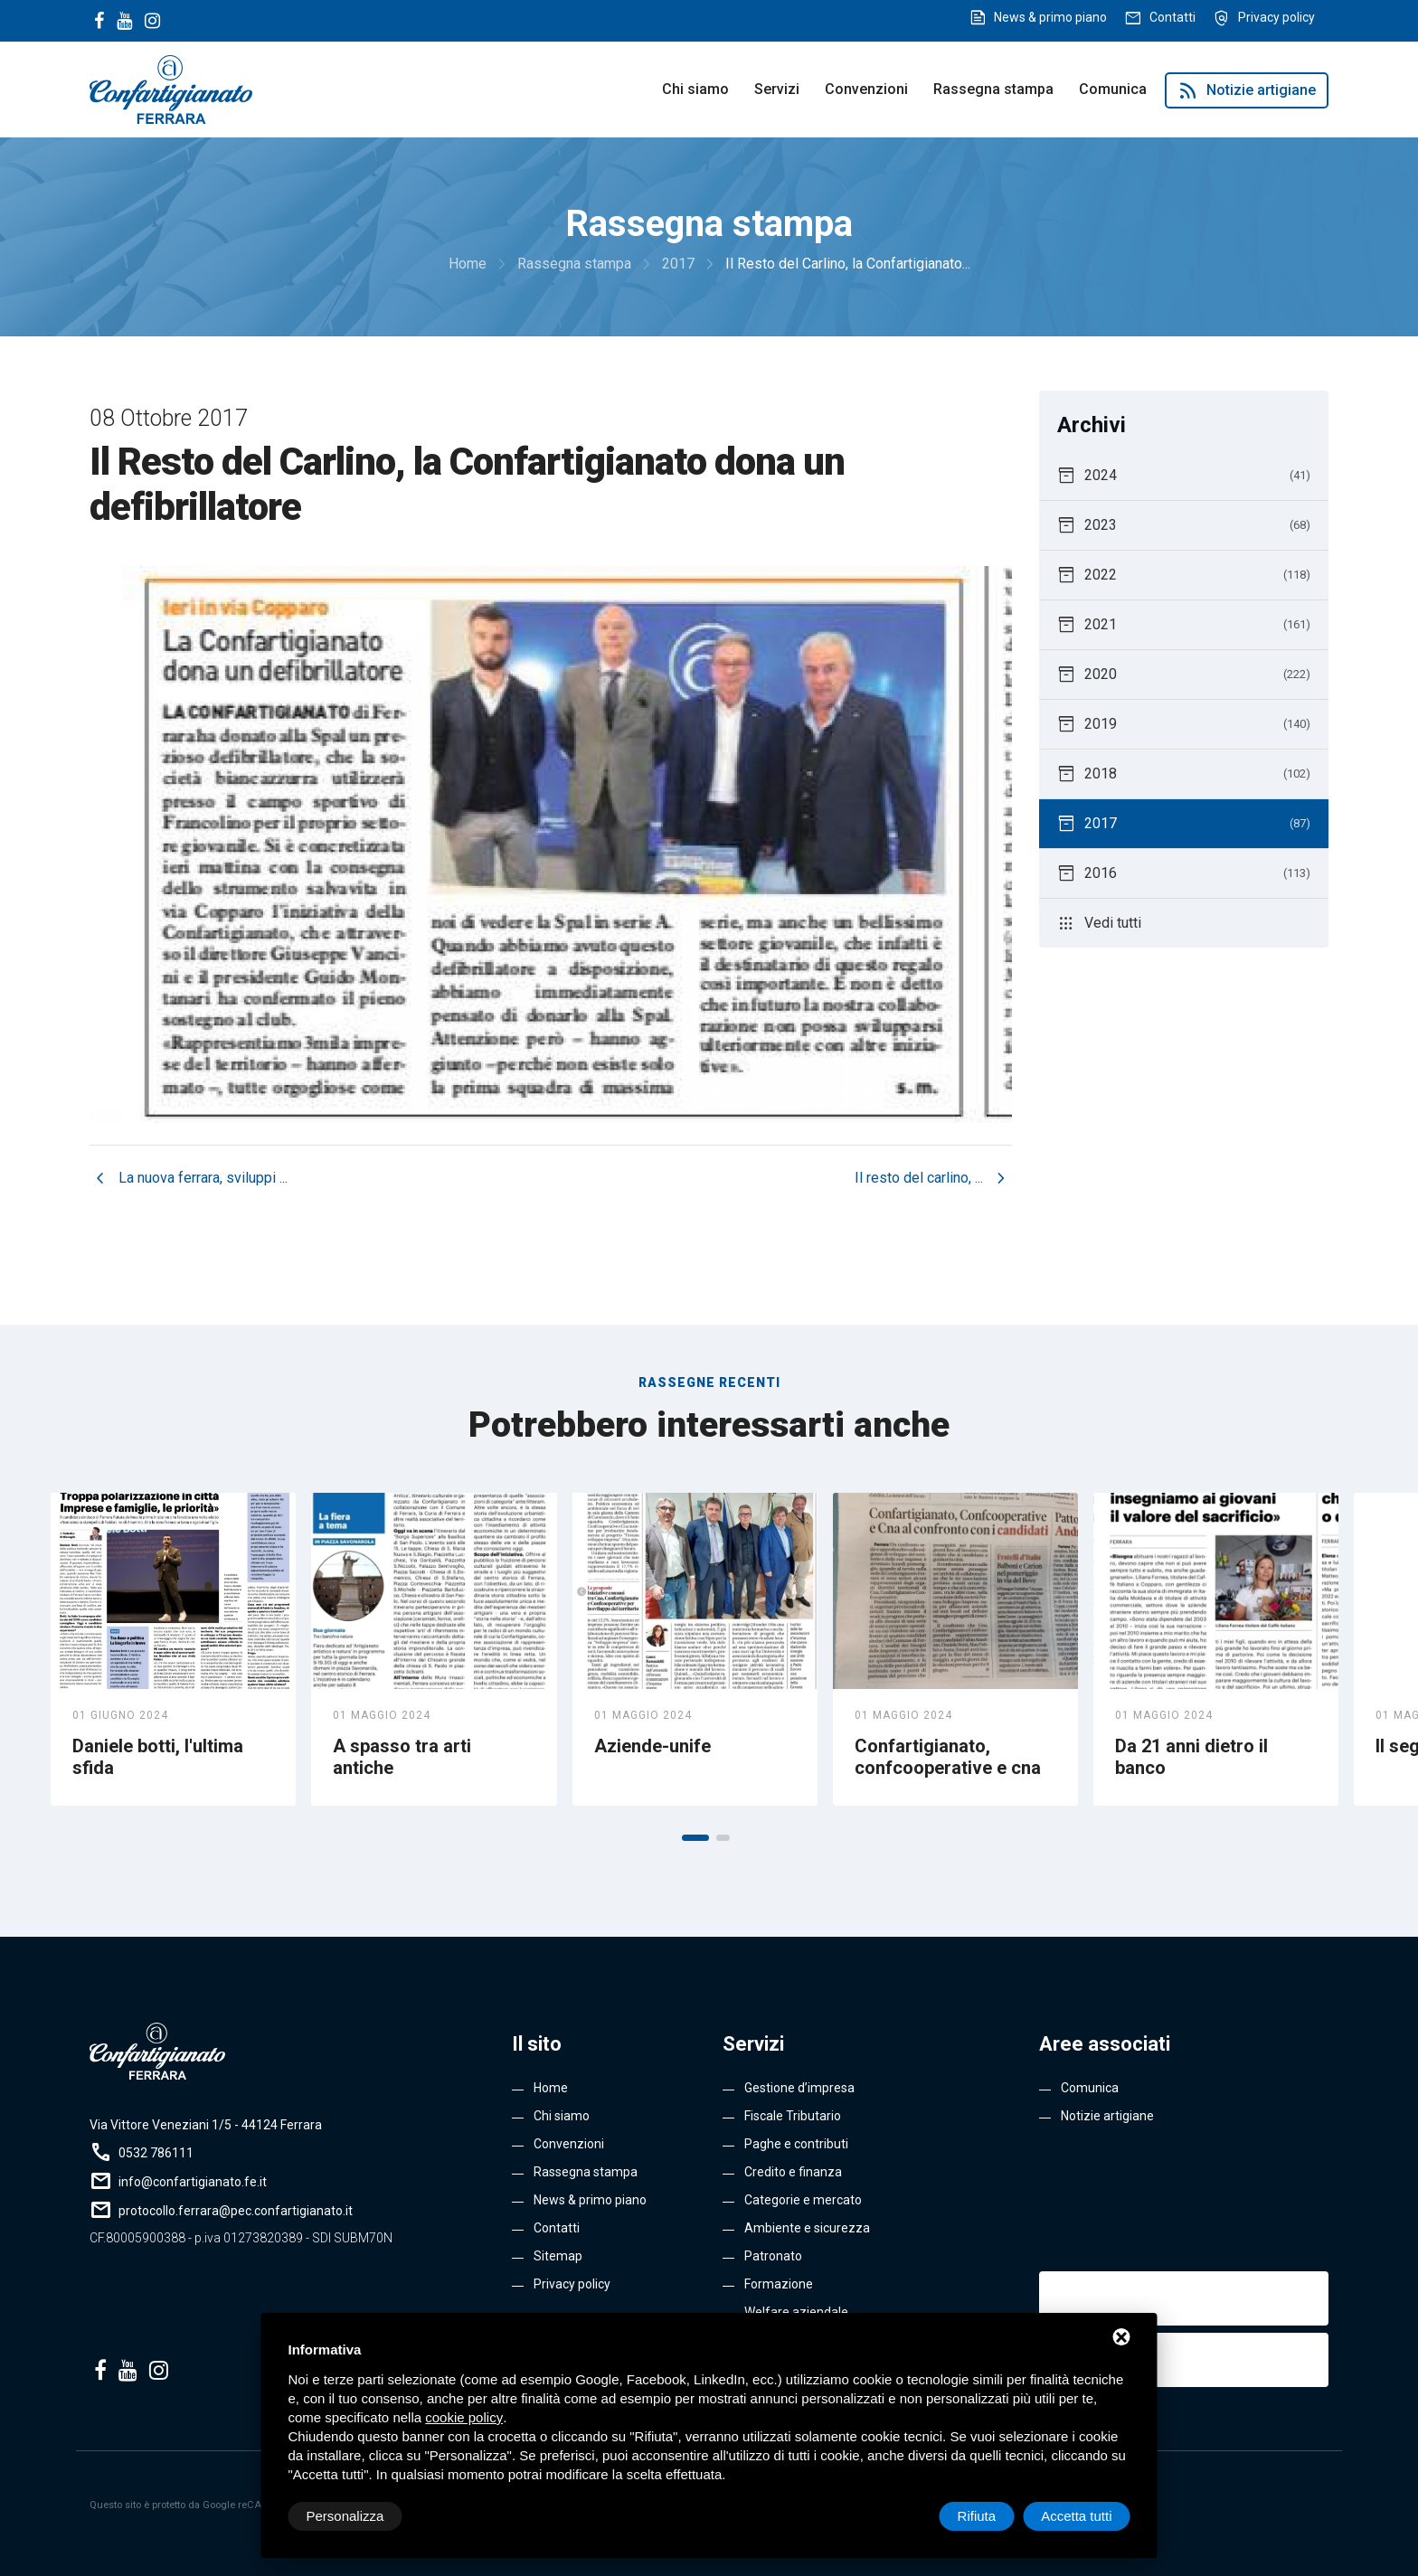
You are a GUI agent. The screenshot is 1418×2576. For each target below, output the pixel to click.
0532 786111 (156, 2153)
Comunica (1113, 89)
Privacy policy (1276, 17)
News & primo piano (1050, 17)
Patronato (773, 2256)
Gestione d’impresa (799, 2088)
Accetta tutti (1076, 2516)
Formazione (778, 2284)
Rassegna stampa (993, 89)
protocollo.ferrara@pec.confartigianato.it (235, 2210)
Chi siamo (695, 89)
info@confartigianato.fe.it (192, 2182)
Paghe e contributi (796, 2144)
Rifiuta (977, 2516)
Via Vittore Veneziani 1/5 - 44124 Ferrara (206, 2125)
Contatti (1172, 17)
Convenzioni (866, 89)
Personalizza (345, 2516)
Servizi (776, 89)
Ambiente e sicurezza (807, 2228)
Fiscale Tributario (792, 2116)
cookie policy (464, 2417)
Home (551, 2088)
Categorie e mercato (803, 2200)
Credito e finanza (793, 2172)
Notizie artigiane (1246, 90)
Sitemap (558, 2256)
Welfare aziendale (796, 2312)
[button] (695, 1838)
